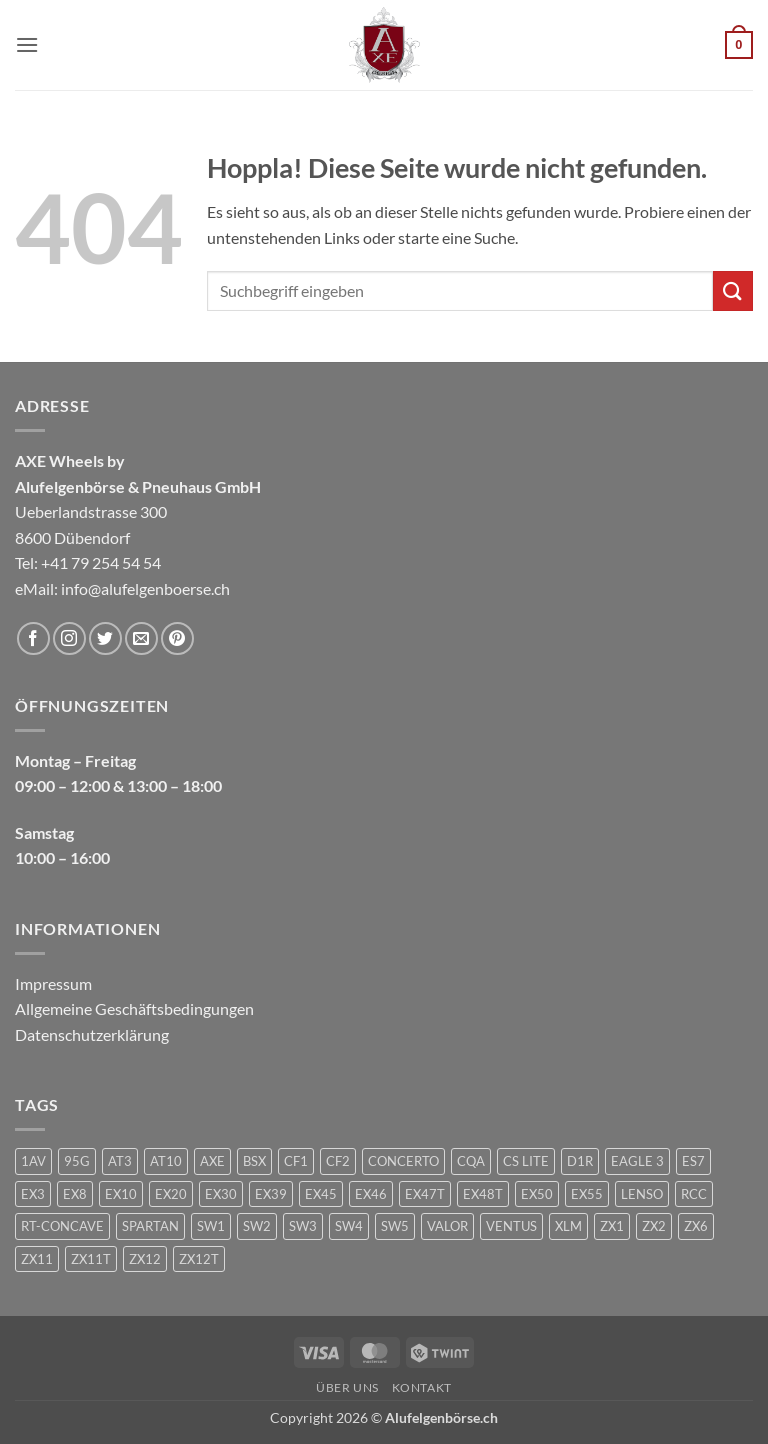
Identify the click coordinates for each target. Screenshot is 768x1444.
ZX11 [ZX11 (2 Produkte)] (37, 1259)
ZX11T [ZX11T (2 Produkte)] (91, 1259)
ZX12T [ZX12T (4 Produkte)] (199, 1259)
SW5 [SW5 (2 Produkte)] (395, 1226)
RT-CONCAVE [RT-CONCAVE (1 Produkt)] (62, 1226)
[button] (27, 44)
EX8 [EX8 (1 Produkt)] (75, 1194)
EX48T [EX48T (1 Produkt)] (483, 1194)
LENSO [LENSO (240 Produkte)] (642, 1194)
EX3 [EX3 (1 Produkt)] (33, 1194)
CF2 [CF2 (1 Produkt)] (338, 1161)
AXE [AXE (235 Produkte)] (212, 1161)
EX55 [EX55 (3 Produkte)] (587, 1194)
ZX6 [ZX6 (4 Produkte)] (696, 1226)
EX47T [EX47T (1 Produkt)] (425, 1194)
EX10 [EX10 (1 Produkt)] (121, 1194)
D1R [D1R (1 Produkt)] (580, 1161)
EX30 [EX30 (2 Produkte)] (221, 1194)
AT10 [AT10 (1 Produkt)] (166, 1161)
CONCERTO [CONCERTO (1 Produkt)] (403, 1161)
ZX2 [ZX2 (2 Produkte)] (654, 1226)
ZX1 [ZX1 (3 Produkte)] (612, 1226)
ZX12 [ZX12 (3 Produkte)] (145, 1259)
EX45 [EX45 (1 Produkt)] (321, 1194)
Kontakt (422, 1387)
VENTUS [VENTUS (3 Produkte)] (511, 1226)
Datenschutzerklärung (92, 1034)
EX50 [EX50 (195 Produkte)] (537, 1194)
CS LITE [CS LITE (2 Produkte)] (526, 1161)
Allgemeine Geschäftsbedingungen (134, 1008)
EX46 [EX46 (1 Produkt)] (371, 1194)
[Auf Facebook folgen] (33, 638)
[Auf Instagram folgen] (69, 638)
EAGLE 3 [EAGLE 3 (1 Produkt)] (637, 1161)
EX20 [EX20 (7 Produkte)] (171, 1194)
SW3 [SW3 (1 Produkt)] (303, 1226)
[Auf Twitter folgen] (105, 638)
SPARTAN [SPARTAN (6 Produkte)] (150, 1226)
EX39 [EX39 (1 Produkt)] (271, 1194)
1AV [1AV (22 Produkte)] (33, 1161)
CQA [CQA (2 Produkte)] (471, 1161)
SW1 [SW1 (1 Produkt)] (211, 1226)
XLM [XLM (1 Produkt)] (568, 1226)
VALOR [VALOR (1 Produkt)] (447, 1226)
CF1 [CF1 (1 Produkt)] (296, 1161)
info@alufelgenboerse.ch (145, 588)
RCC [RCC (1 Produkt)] (694, 1194)
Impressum (53, 983)
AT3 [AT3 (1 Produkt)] (120, 1161)
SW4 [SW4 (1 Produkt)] (349, 1226)
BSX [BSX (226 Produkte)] (254, 1161)
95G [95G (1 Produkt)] (77, 1161)
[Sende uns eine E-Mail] (141, 638)
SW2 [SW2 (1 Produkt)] (257, 1226)
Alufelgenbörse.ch (441, 1417)
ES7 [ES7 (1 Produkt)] (693, 1161)
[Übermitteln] (733, 290)
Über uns (347, 1387)
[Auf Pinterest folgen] (177, 638)
